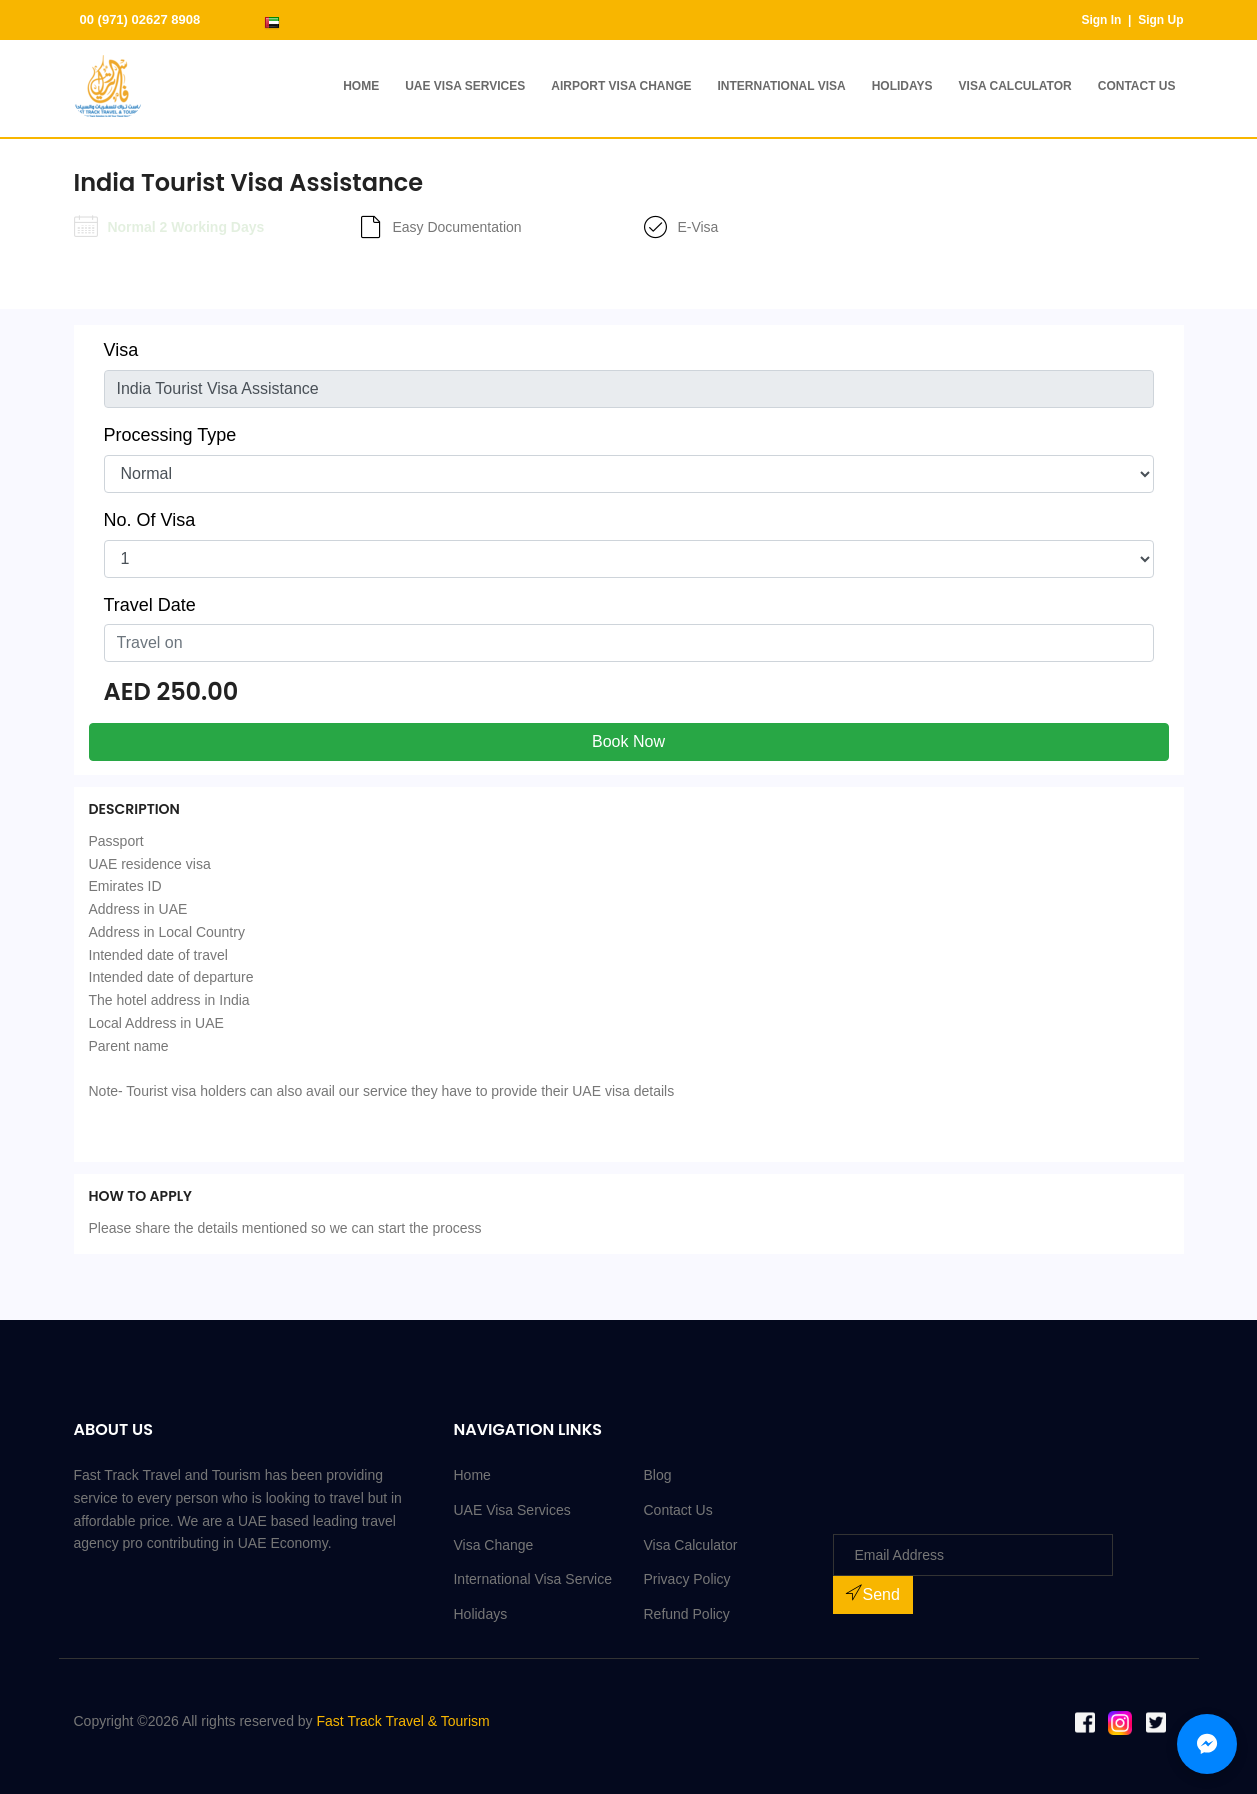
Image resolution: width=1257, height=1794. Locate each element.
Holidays (902, 86)
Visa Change (493, 1545)
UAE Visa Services (465, 86)
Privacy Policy (686, 1579)
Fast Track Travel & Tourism (403, 1721)
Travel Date (150, 605)
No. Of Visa (150, 520)
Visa (121, 350)
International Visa (781, 86)
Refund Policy (686, 1614)
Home (361, 86)
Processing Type (170, 435)
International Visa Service (532, 1579)
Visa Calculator (1015, 86)
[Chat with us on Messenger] (1207, 1744)
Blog (657, 1475)
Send (872, 1594)
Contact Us (1137, 86)
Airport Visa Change (621, 86)
